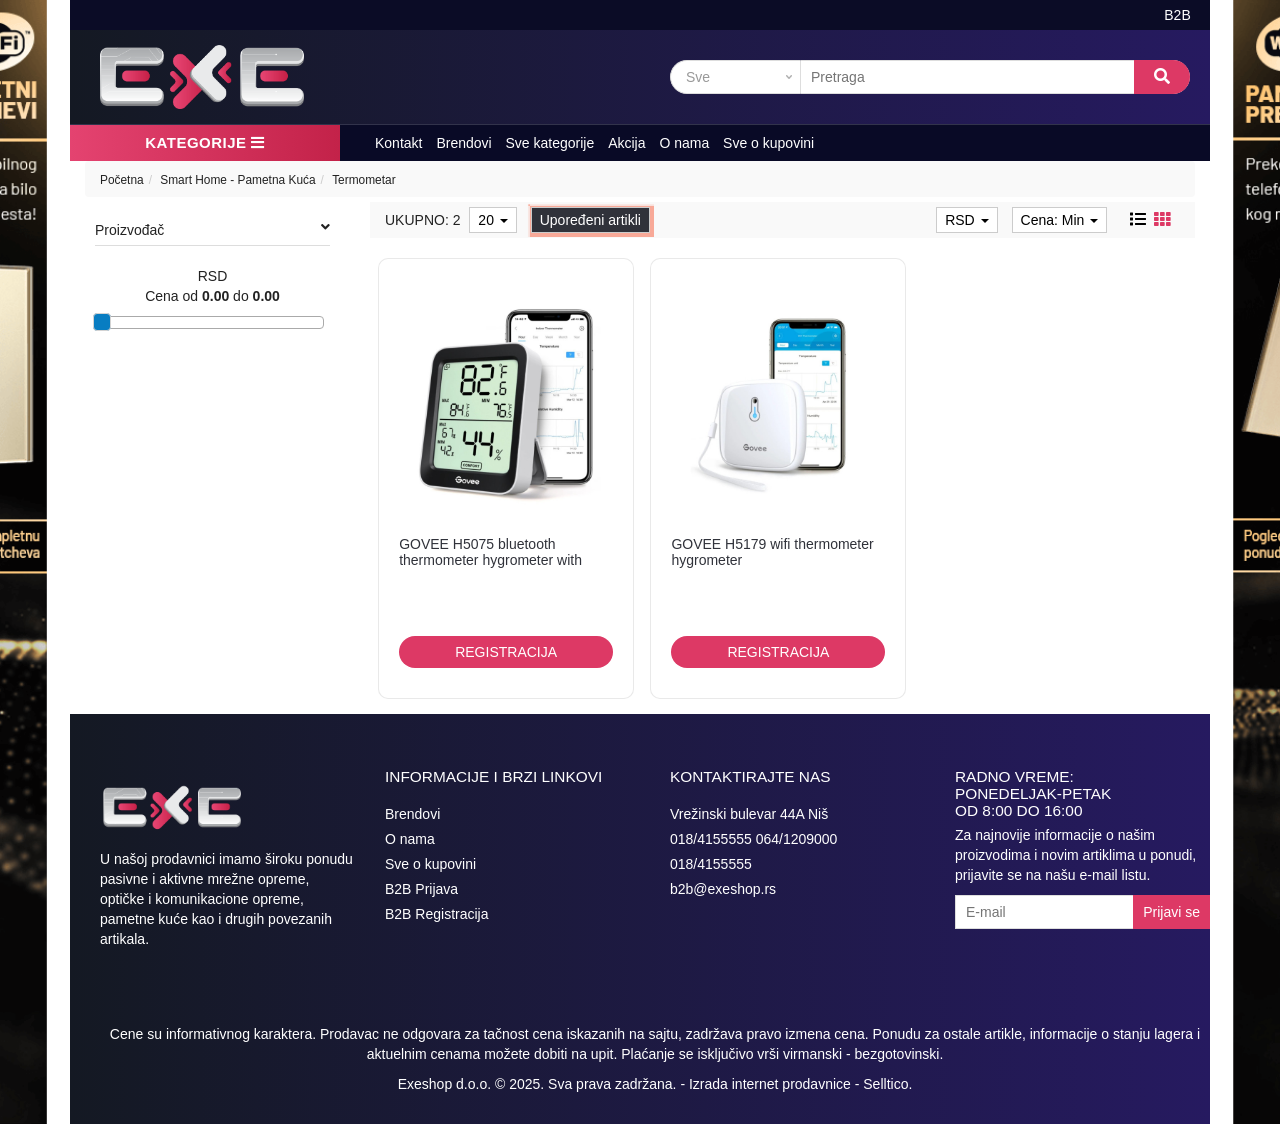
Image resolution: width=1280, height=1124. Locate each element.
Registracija (506, 652)
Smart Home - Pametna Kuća (237, 180)
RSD (966, 220)
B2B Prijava (421, 889)
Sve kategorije (550, 143)
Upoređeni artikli (590, 220)
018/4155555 (711, 864)
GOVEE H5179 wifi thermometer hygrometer (772, 551)
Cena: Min (1060, 220)
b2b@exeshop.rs (723, 889)
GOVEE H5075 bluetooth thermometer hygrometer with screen (490, 559)
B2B (1177, 15)
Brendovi (463, 143)
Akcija (626, 143)
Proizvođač (212, 229)
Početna (122, 180)
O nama (684, 143)
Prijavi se (1171, 912)
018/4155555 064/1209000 (753, 839)
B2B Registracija (437, 914)
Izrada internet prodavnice (770, 1084)
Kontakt (398, 143)
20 (492, 220)
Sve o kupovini (768, 143)
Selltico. (887, 1084)
